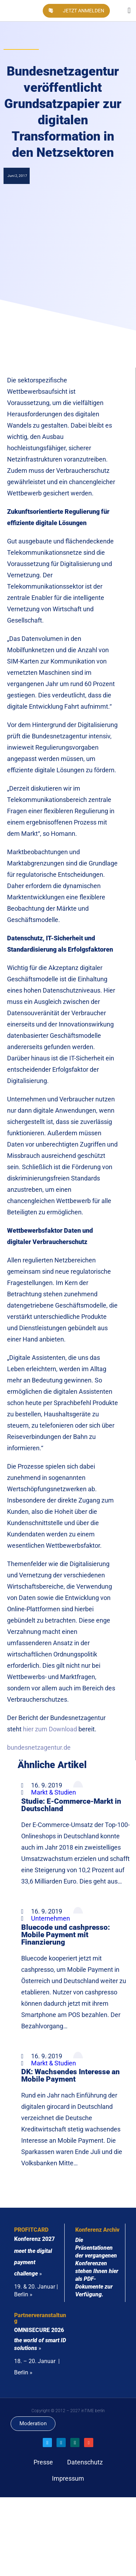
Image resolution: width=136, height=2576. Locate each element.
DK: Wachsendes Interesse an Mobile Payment (70, 2075)
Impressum (68, 2478)
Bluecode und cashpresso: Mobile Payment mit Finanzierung (65, 1934)
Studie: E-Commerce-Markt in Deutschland (71, 1805)
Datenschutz (85, 2462)
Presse (43, 2462)
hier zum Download (50, 1729)
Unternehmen (50, 1918)
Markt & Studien (53, 1792)
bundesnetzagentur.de (39, 1747)
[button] (129, 11)
